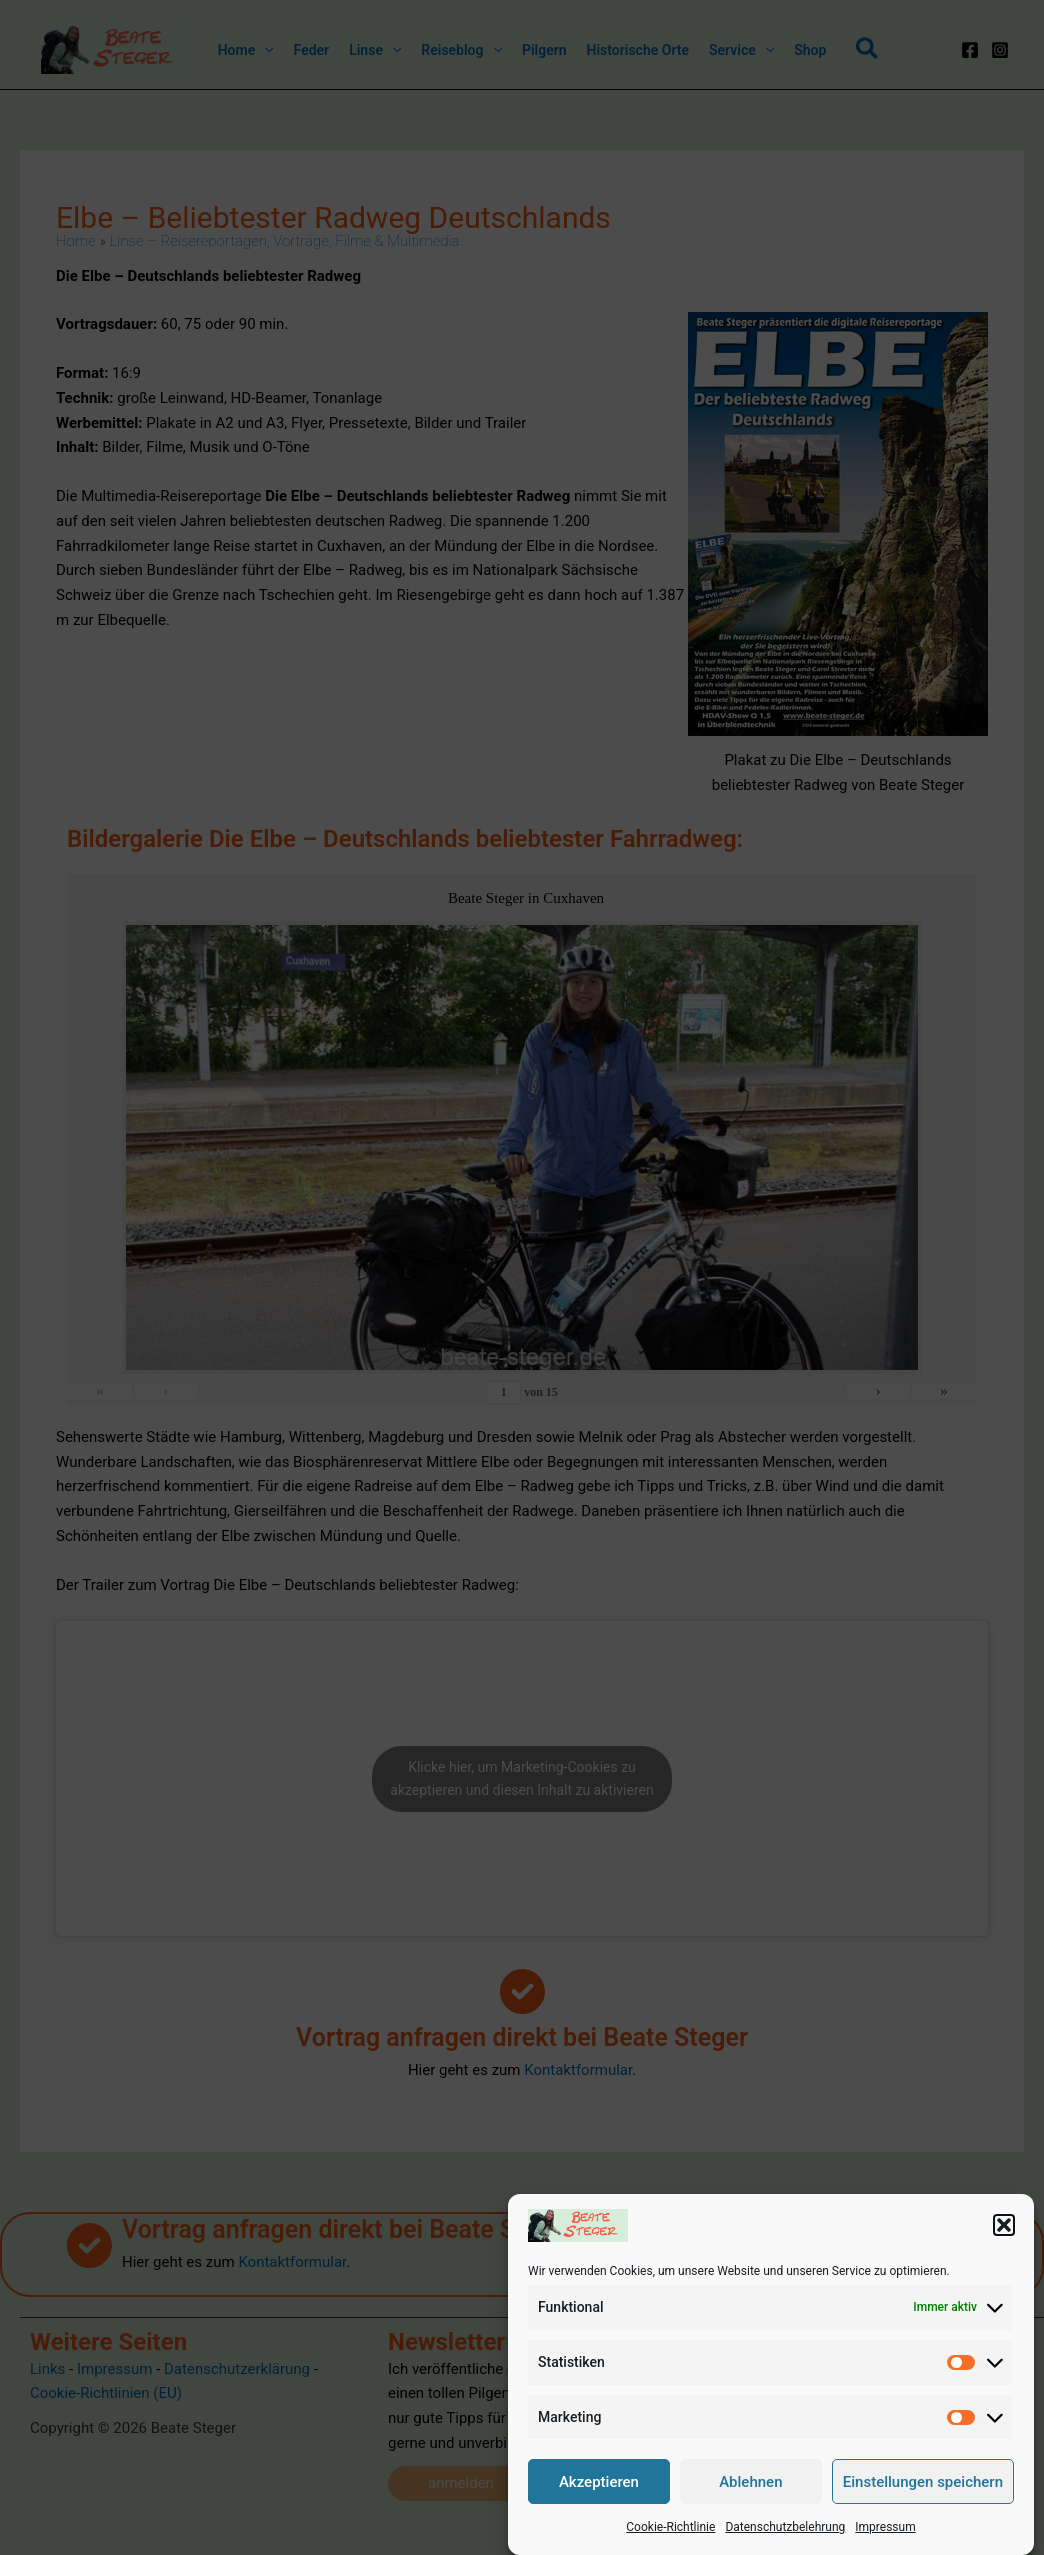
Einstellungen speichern (923, 2503)
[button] (1004, 2246)
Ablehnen (750, 2503)
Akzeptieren (599, 2503)
